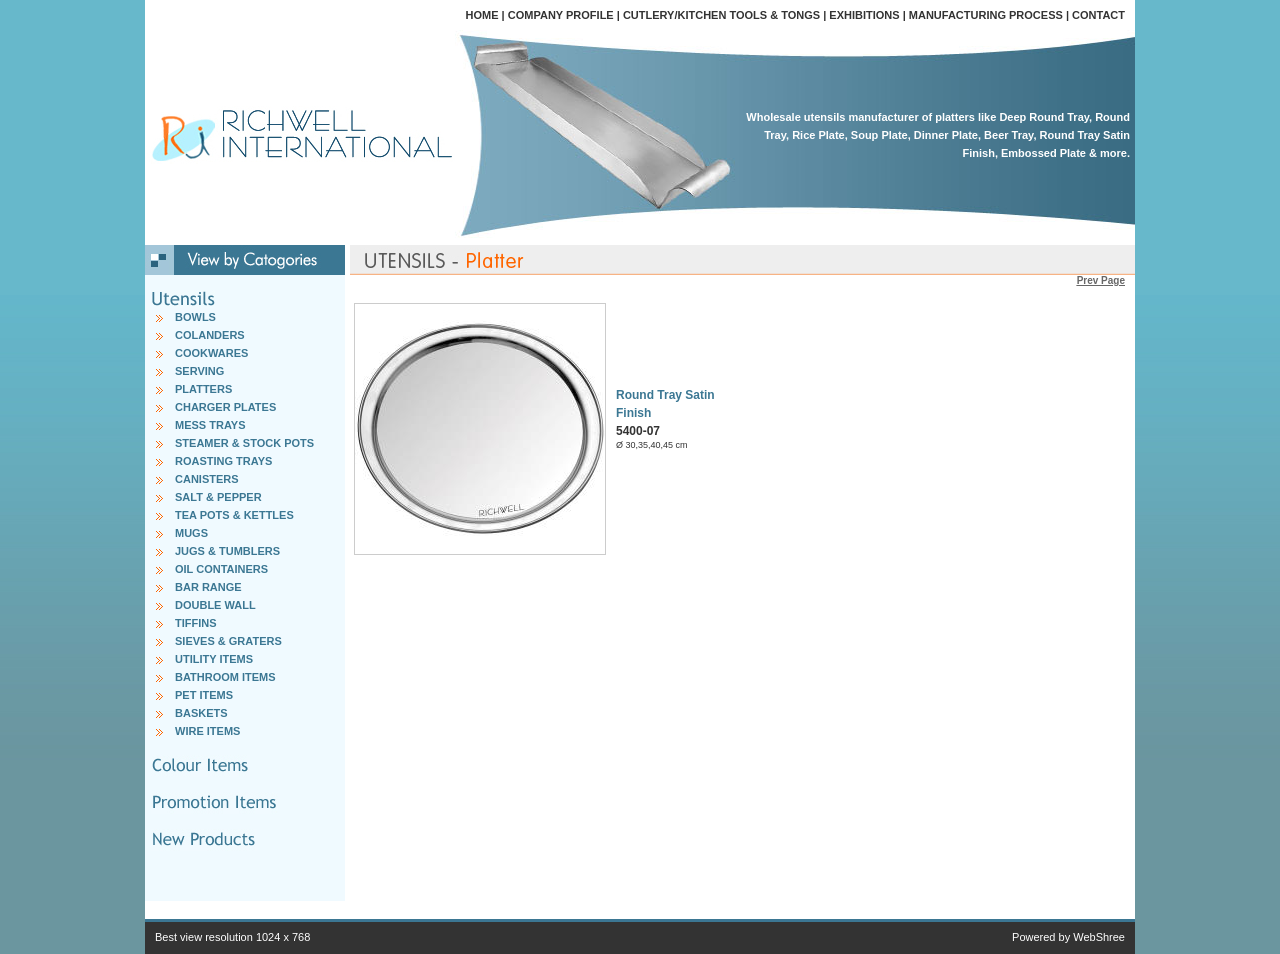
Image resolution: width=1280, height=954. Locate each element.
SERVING (199, 371)
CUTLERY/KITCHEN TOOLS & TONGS (721, 15)
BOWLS (195, 317)
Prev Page (1101, 280)
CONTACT (1098, 15)
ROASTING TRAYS (223, 461)
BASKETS (201, 713)
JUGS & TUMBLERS (227, 551)
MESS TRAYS (210, 425)
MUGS (191, 533)
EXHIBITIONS (864, 15)
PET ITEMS (204, 695)
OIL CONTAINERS (221, 569)
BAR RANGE (208, 587)
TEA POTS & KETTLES (234, 515)
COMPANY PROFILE (561, 15)
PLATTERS (203, 389)
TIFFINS (196, 623)
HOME (482, 15)
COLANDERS (210, 335)
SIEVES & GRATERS (228, 641)
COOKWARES (211, 353)
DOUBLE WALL (215, 605)
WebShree (1099, 937)
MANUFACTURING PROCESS (986, 15)
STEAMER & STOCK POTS (244, 443)
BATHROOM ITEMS (225, 677)
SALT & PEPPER (218, 497)
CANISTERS (207, 479)
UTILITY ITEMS (214, 659)
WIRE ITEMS (207, 731)
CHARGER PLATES (225, 407)
